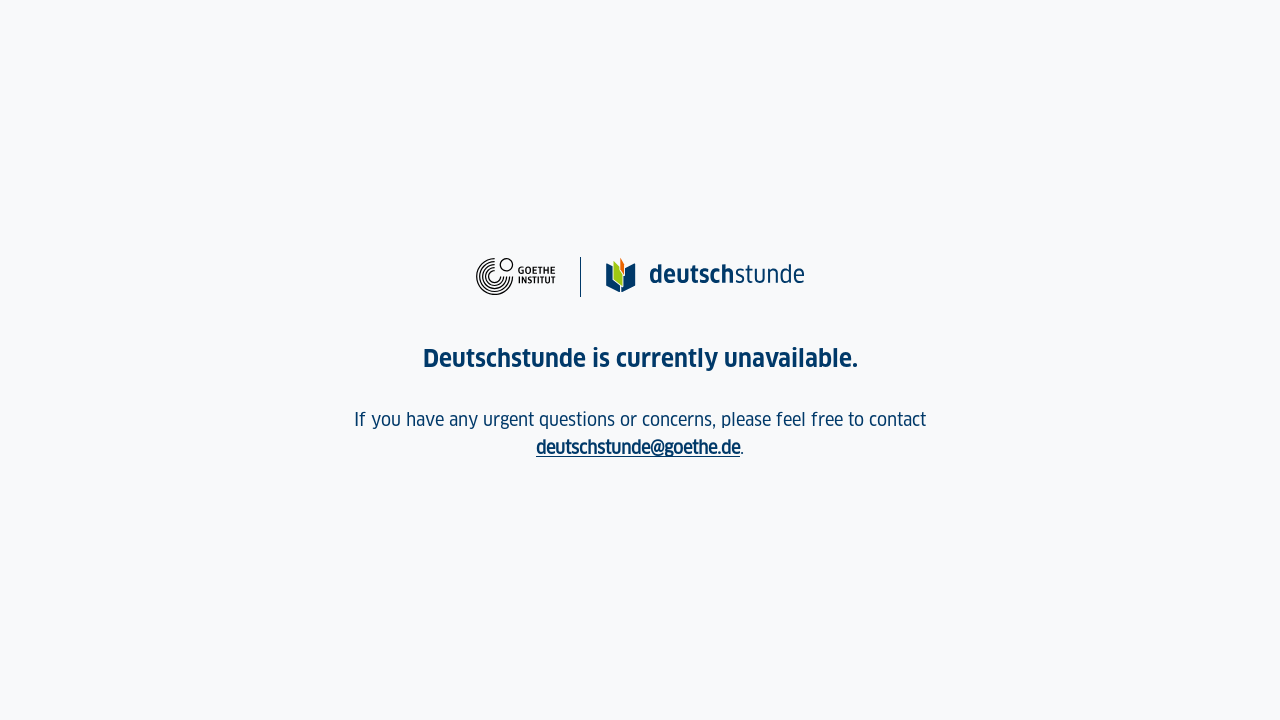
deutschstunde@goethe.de (638, 447)
